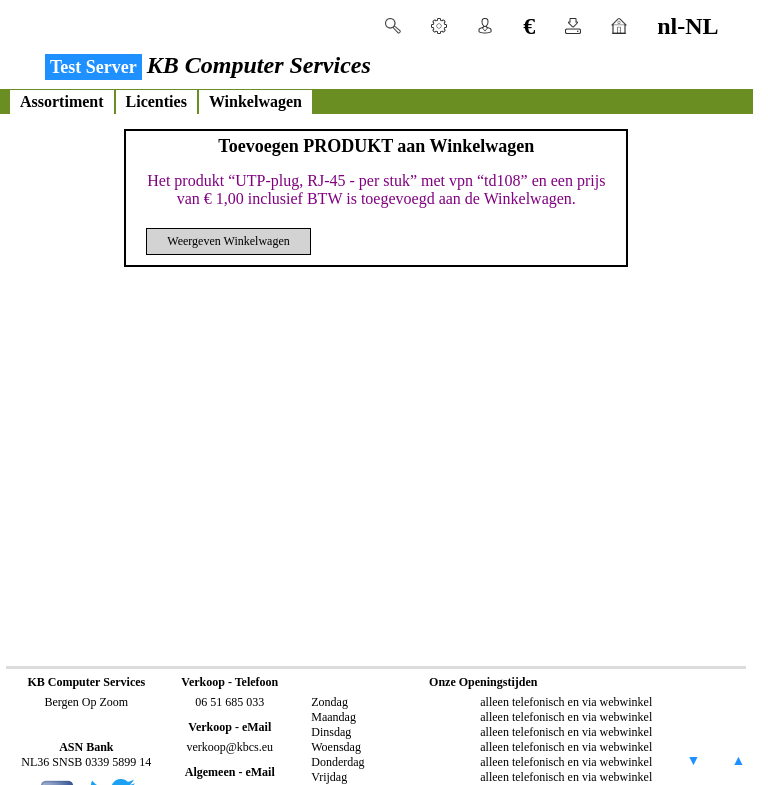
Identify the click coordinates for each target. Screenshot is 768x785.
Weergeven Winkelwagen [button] (228, 241)
